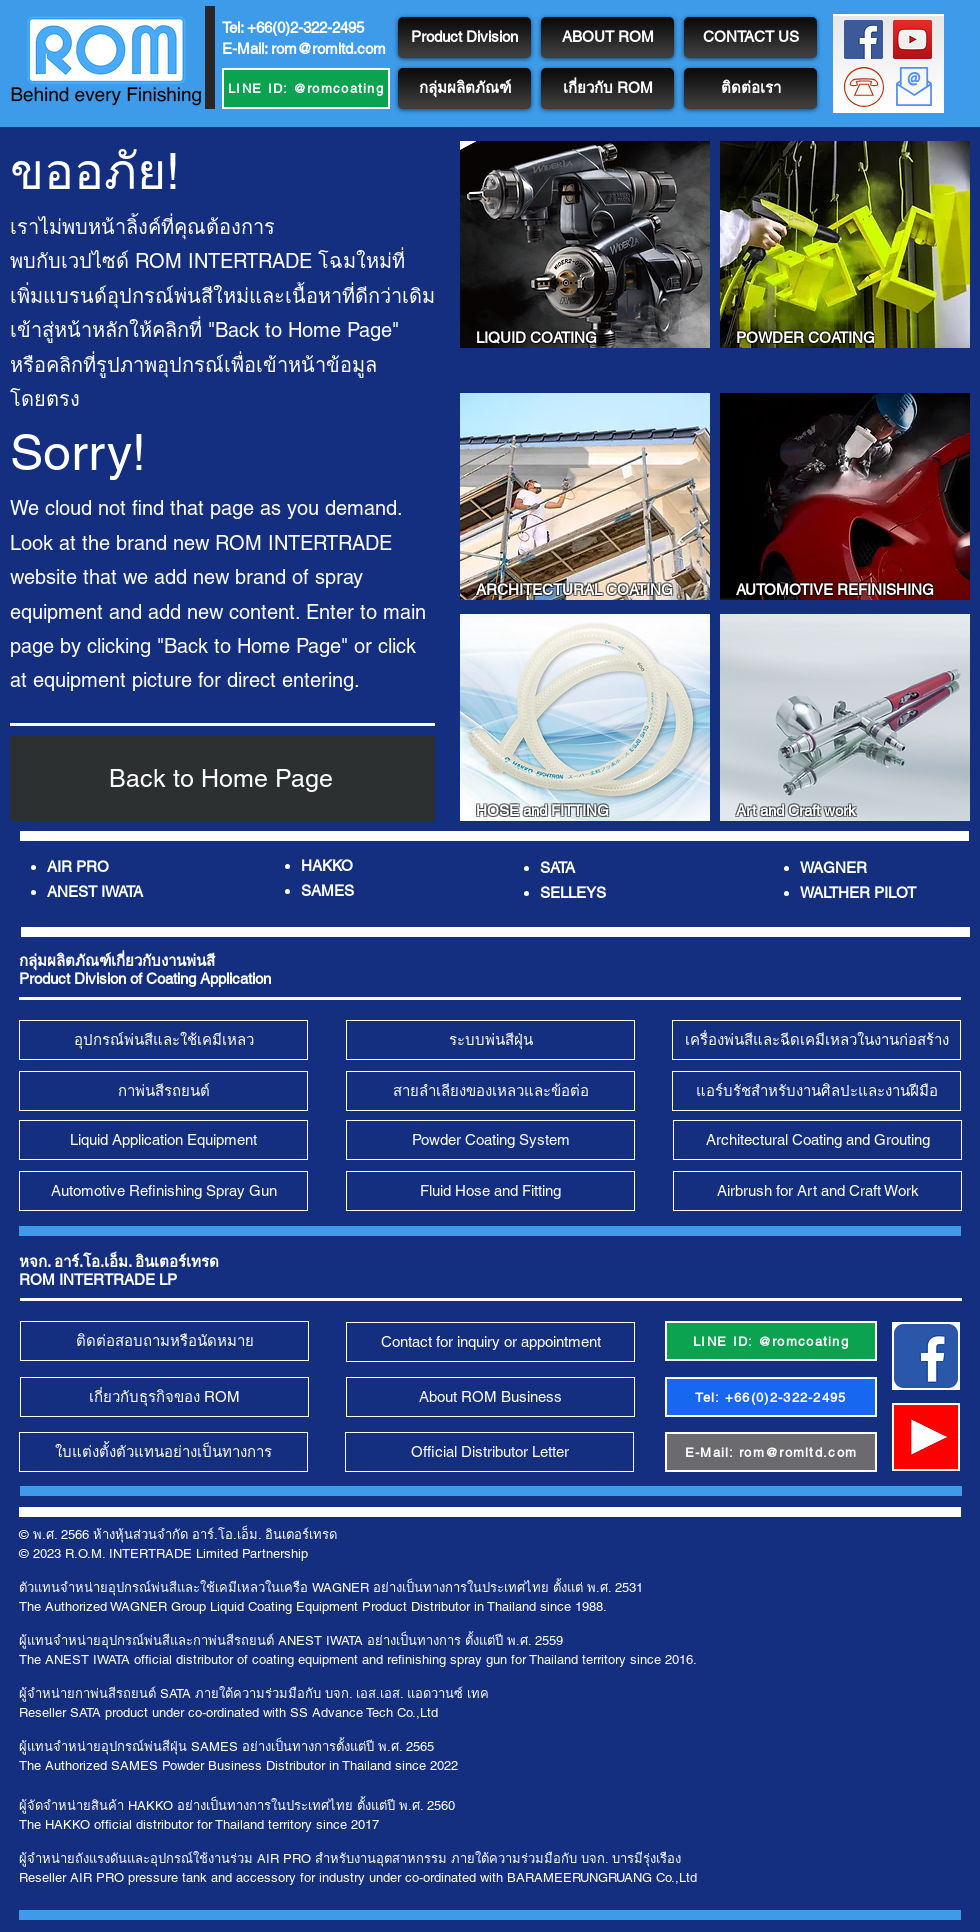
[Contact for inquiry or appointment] (490, 1342)
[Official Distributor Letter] (489, 1452)
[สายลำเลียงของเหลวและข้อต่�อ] (490, 1091)
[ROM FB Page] (863, 39)
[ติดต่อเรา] (750, 88)
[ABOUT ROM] (607, 37)
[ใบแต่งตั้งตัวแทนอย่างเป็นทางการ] (163, 1452)
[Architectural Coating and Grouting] (817, 1140)
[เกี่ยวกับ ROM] (607, 88)
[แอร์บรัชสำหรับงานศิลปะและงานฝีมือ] (816, 1091)
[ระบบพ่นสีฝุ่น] (490, 1040)
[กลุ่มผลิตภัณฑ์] (464, 88)
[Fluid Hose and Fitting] (490, 1191)
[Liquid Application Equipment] (163, 1140)
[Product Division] (464, 37)
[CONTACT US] (750, 37)
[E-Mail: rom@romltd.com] (771, 1452)
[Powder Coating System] (490, 1140)
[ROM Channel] (912, 39)
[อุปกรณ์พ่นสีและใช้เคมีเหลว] (163, 1040)
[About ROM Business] (490, 1397)
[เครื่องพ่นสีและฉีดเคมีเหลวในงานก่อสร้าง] (816, 1040)
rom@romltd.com (328, 48)
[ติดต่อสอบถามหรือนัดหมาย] (164, 1341)
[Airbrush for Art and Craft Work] (817, 1191)
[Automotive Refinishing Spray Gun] (163, 1191)
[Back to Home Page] (222, 778)
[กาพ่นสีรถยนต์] (163, 1091)
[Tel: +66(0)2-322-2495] (771, 1397)
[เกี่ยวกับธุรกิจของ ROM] (164, 1397)
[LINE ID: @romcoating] (306, 88)
